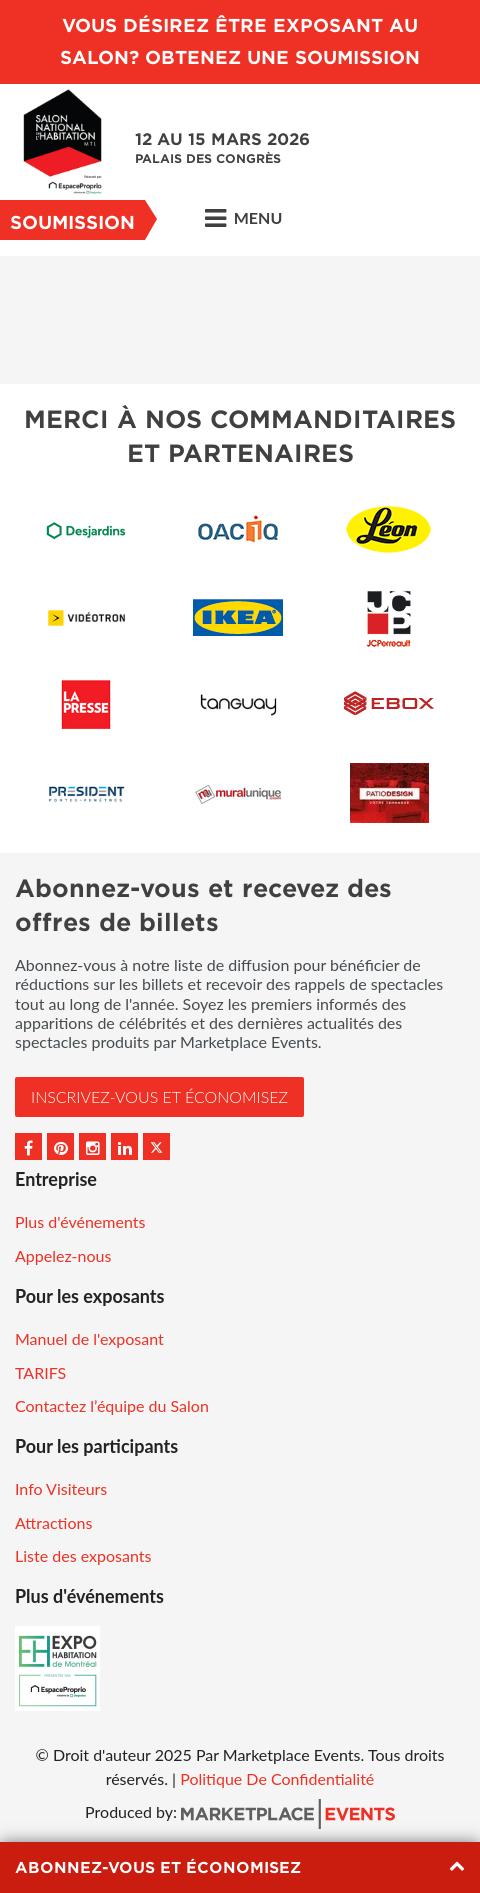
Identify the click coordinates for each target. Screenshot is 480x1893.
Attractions (53, 1522)
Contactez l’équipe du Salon (112, 1405)
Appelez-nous (63, 1255)
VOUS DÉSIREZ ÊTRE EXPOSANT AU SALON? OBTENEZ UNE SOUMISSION (240, 41)
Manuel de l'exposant (89, 1338)
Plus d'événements (80, 1221)
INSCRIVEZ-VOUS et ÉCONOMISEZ (159, 1096)
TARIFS (40, 1372)
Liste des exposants (83, 1555)
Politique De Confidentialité (277, 1778)
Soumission (72, 222)
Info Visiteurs (61, 1488)
